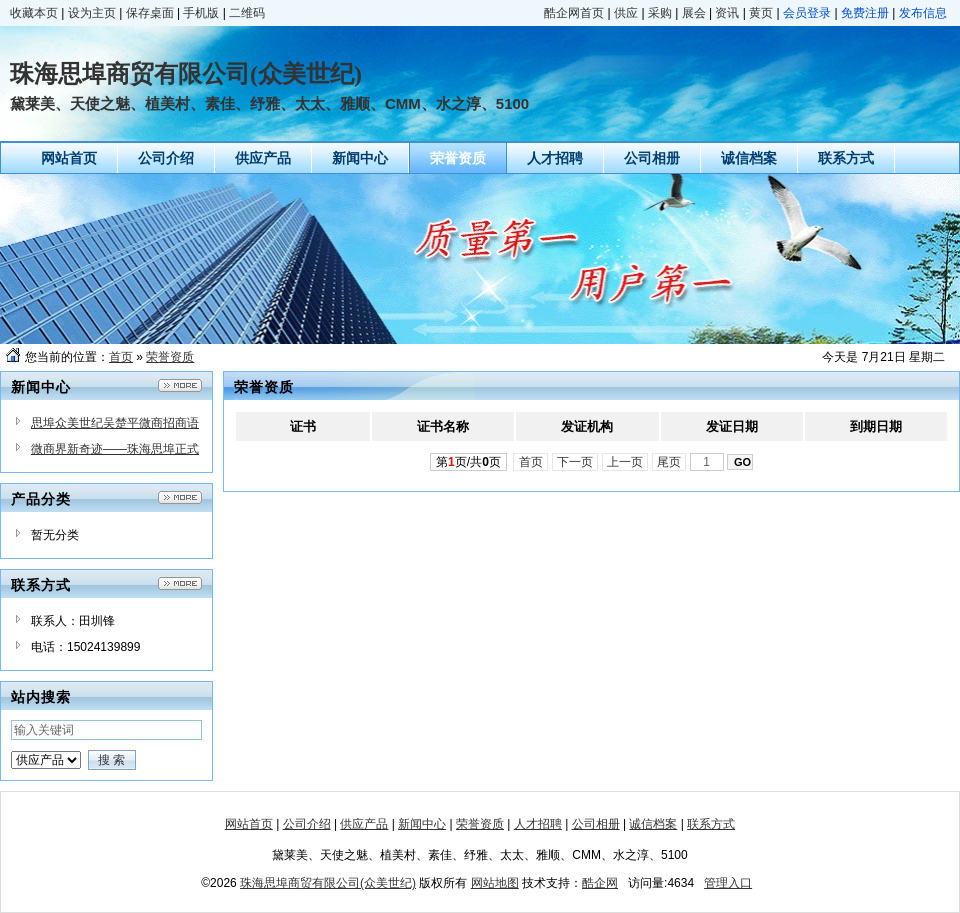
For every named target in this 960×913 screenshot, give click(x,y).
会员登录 (807, 13)
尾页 (669, 462)
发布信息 (923, 13)
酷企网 (600, 883)
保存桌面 (150, 13)
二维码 (247, 13)
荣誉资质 (170, 357)
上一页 (625, 462)
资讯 (727, 13)
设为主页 (92, 13)
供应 (626, 13)
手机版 (201, 13)
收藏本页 (34, 13)
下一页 (575, 462)
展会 (694, 13)
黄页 (761, 13)
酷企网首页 (574, 13)
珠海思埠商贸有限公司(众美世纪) (328, 883)
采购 (660, 13)
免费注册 (865, 13)
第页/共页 (468, 462)
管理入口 (728, 883)
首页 (121, 357)
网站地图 (495, 883)
